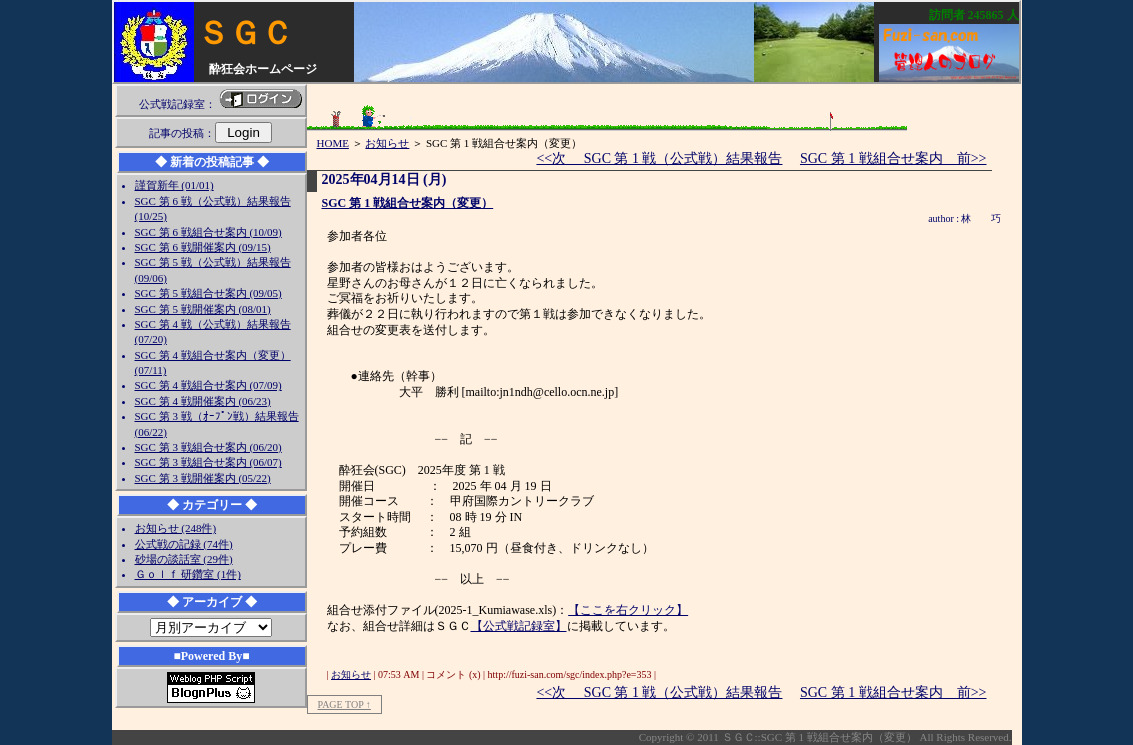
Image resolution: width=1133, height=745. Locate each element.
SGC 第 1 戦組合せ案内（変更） (408, 203)
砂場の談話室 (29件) (184, 559)
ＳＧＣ (245, 33)
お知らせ (387, 143)
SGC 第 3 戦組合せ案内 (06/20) (208, 447)
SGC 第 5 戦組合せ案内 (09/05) (208, 293)
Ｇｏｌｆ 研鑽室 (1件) (188, 574)
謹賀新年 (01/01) (174, 185)
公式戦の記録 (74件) (184, 544)
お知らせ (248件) (176, 528)
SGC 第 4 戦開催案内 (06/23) (203, 401)
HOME (333, 143)
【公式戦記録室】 (519, 626)
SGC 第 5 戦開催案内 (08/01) (203, 309)
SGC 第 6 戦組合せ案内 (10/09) (208, 232)
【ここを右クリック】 (628, 610)
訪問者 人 (974, 15)
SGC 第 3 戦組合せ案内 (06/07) (208, 462)
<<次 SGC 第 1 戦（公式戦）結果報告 (659, 158)
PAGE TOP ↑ (344, 704)
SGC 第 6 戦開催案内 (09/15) (203, 247)
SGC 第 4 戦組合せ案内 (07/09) (208, 385)
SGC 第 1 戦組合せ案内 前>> (893, 158)
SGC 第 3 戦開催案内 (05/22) (203, 478)
